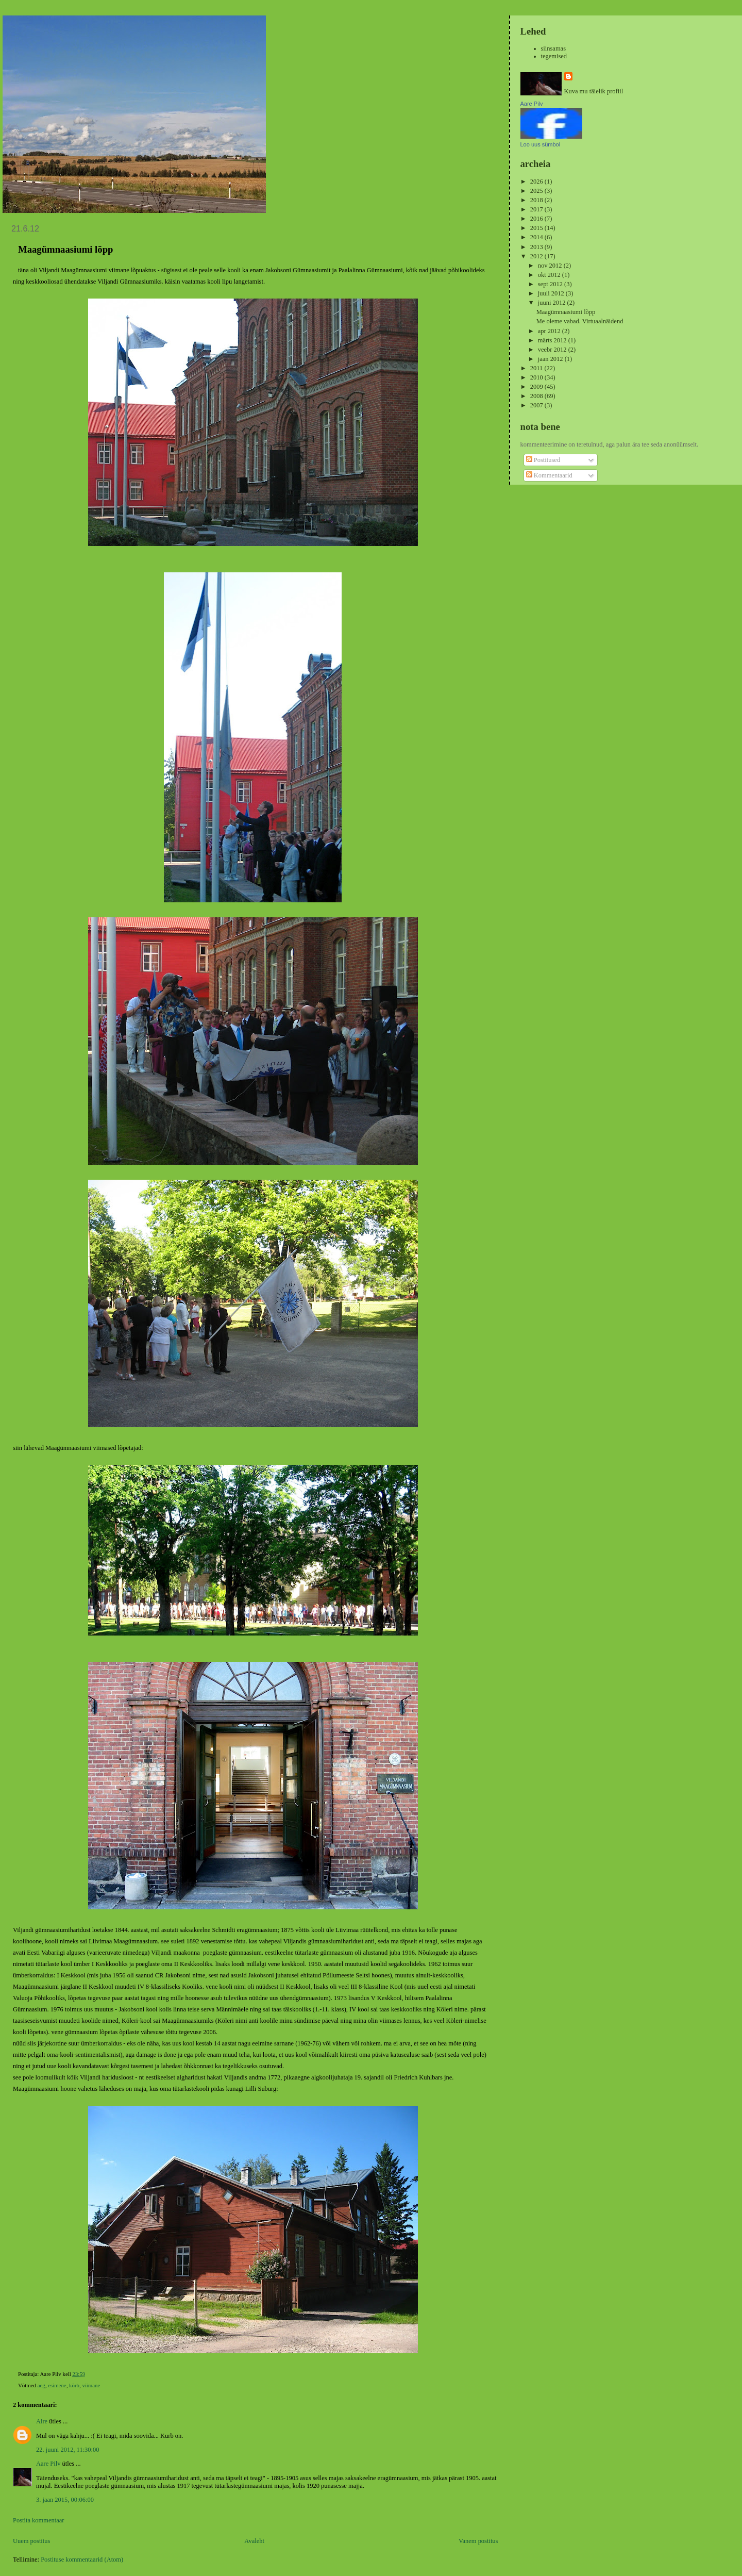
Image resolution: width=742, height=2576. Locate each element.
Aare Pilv (48, 2463)
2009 (537, 386)
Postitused (543, 460)
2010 (537, 377)
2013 (537, 247)
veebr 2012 (553, 349)
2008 (537, 396)
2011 (537, 368)
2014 (537, 237)
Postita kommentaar (38, 2520)
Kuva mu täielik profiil (593, 91)
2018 (537, 200)
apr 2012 (550, 331)
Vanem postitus (478, 2541)
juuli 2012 (552, 293)
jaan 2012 (551, 358)
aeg (41, 2385)
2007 (537, 405)
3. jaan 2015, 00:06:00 (65, 2499)
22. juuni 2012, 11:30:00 (67, 2449)
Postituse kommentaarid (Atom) (82, 2559)
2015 (537, 228)
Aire (41, 2421)
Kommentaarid (549, 475)
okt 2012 (550, 274)
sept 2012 (551, 284)
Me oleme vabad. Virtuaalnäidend (579, 321)
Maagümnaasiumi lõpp (566, 312)
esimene (57, 2385)
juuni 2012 (552, 302)
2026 (537, 181)
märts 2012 (553, 340)
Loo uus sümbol (540, 144)
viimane (91, 2385)
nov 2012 (551, 265)
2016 (537, 218)
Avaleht (254, 2541)
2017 (537, 209)
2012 (537, 256)
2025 (537, 190)
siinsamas (553, 48)
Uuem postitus (31, 2541)
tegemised (554, 56)
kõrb (74, 2385)
